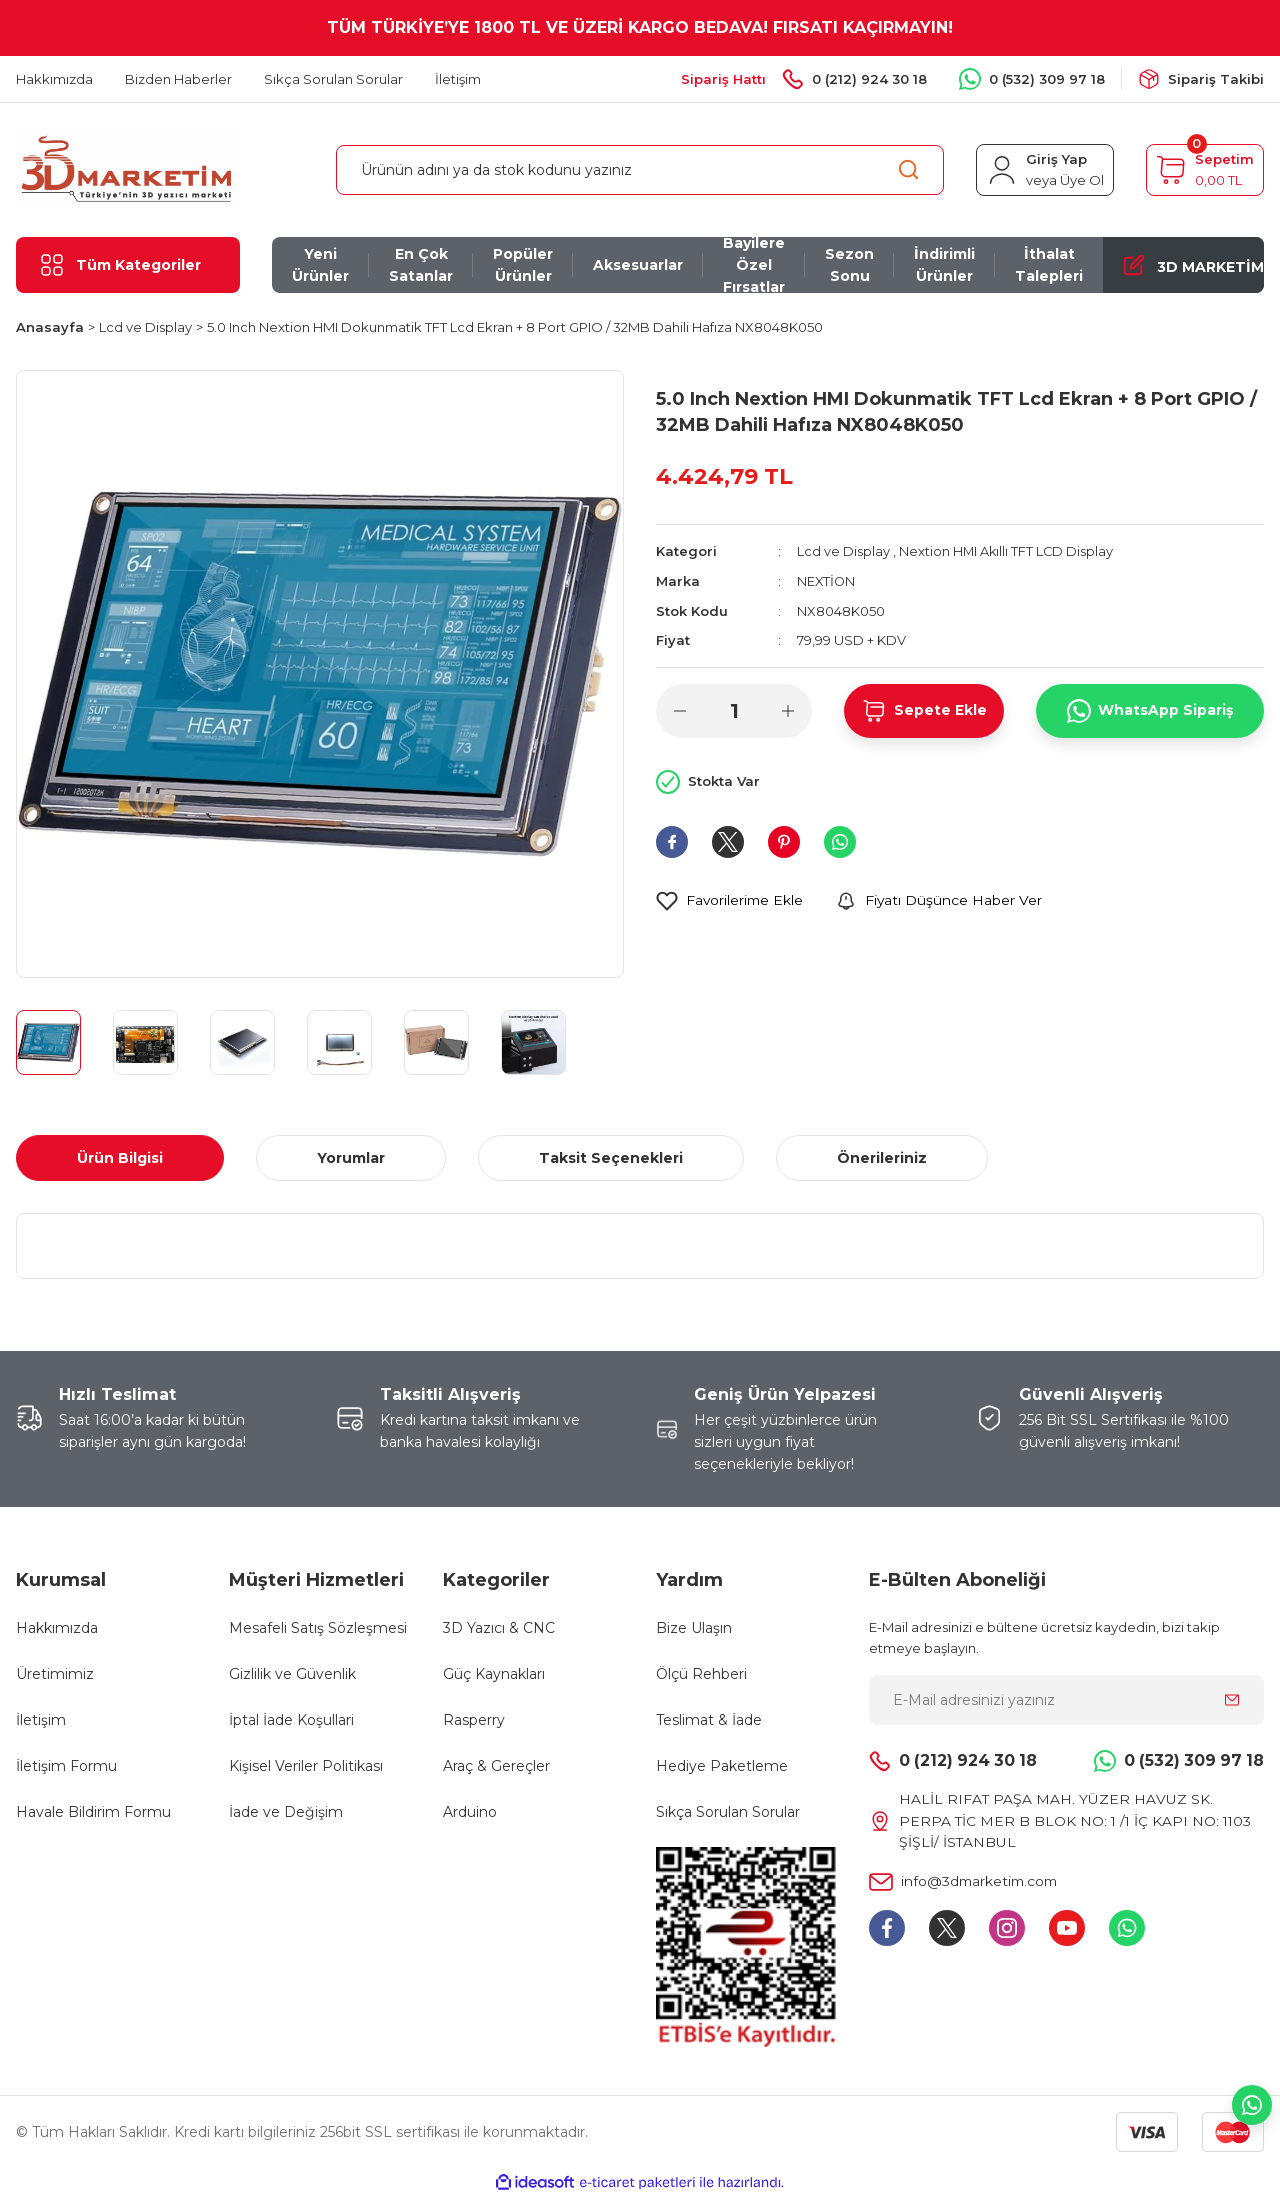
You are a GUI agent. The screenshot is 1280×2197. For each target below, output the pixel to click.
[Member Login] (1045, 170)
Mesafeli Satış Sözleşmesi (318, 1628)
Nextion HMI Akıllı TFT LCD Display (1007, 551)
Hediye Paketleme (722, 1766)
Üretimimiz (55, 1674)
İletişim (41, 1720)
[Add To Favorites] (731, 899)
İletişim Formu (66, 1766)
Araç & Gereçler (496, 1766)
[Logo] (128, 168)
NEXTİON (827, 580)
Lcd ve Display (843, 551)
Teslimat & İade (709, 1720)
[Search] (640, 170)
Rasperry (474, 1720)
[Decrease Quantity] (680, 709)
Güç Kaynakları (494, 1674)
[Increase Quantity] (788, 709)
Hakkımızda (57, 1628)
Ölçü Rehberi (701, 1674)
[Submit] (1232, 1700)
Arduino (470, 1812)
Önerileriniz (882, 1158)
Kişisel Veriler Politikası (306, 1766)
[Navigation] (128, 265)
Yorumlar (351, 1158)
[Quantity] (734, 709)
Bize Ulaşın (694, 1628)
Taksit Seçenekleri (611, 1158)
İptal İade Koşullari (291, 1720)
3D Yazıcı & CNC (499, 1628)
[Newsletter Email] (1066, 1700)
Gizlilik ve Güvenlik (292, 1674)
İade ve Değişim (286, 1812)
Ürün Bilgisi (120, 1158)
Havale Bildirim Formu (93, 1812)
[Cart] (1205, 170)
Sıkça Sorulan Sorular (728, 1812)
